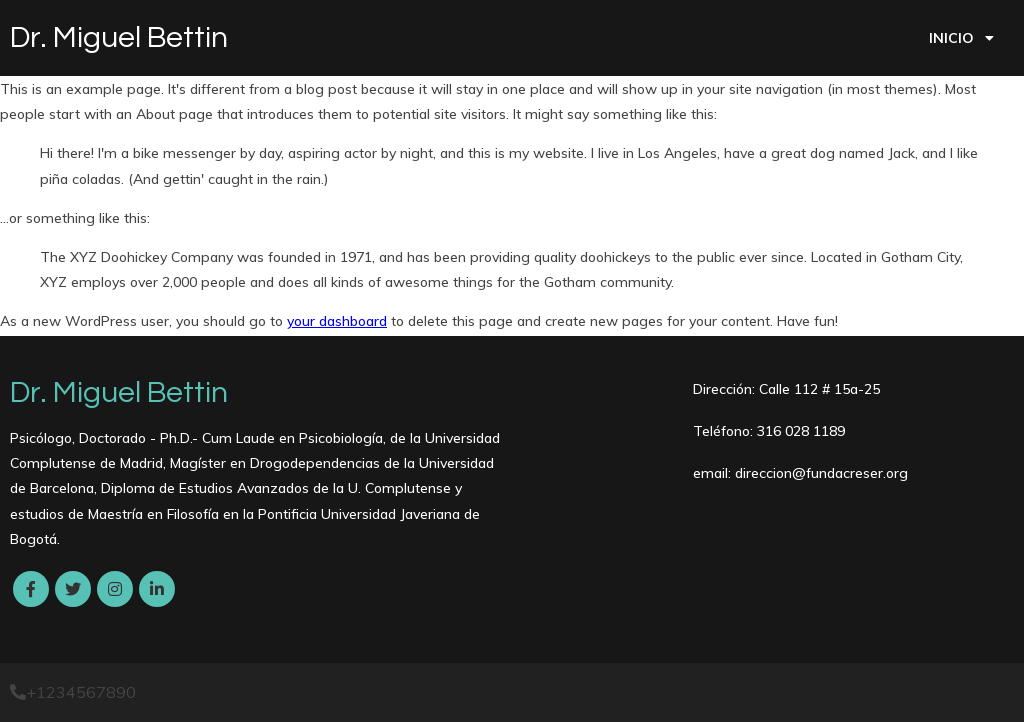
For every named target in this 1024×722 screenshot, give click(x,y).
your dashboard (337, 321)
